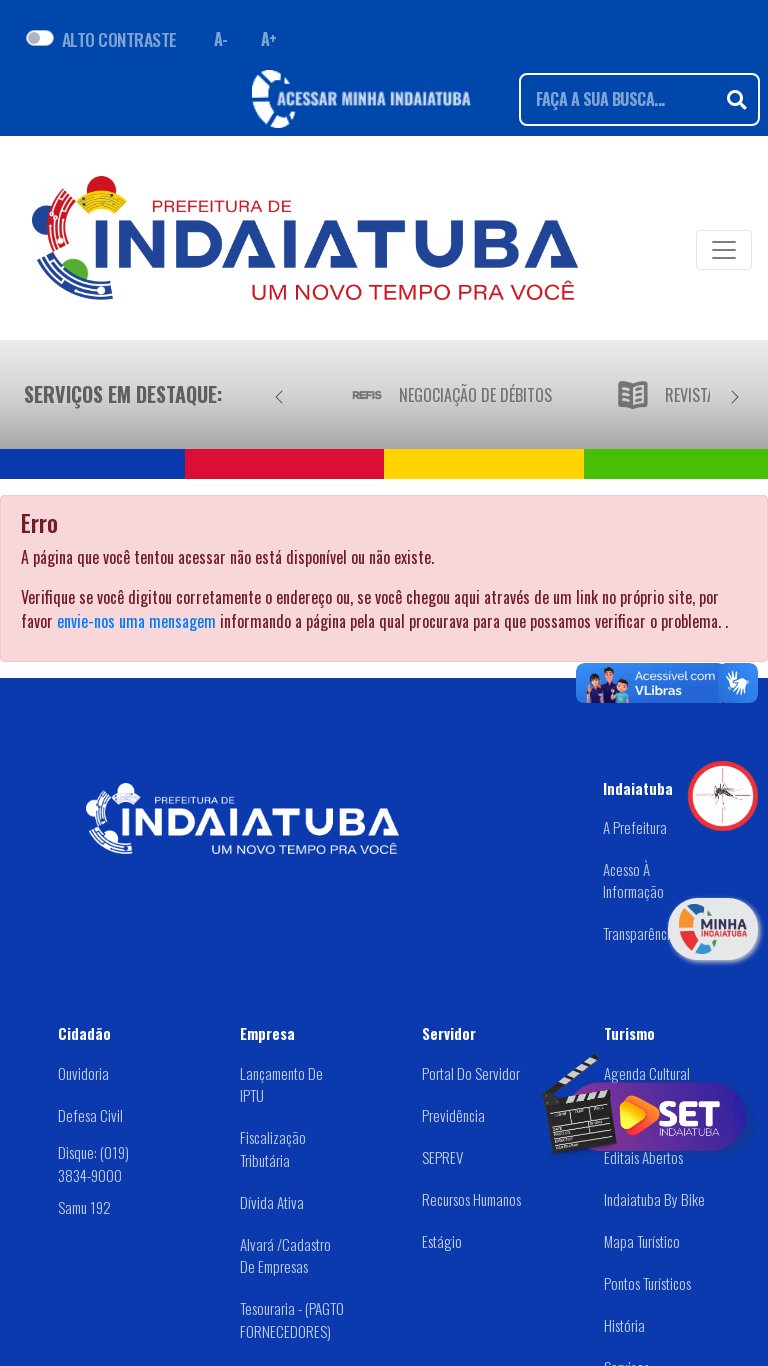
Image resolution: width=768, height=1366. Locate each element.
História (624, 1325)
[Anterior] (279, 394)
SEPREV (442, 1157)
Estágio (442, 1241)
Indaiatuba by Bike (654, 1199)
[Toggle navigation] (724, 250)
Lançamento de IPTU (281, 1084)
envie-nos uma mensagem (136, 621)
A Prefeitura (635, 827)
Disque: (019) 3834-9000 (93, 1163)
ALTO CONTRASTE (119, 39)
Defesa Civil (90, 1115)
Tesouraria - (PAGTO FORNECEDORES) (292, 1319)
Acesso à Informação (633, 880)
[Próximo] (735, 394)
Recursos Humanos (471, 1199)
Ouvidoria (83, 1073)
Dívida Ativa (272, 1202)
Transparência (640, 933)
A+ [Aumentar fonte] (269, 39)
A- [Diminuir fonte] (221, 39)
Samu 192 (84, 1207)
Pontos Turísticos (647, 1283)
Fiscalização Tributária (273, 1148)
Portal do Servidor (471, 1073)
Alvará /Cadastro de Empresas (285, 1255)
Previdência (453, 1115)
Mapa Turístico (642, 1241)
